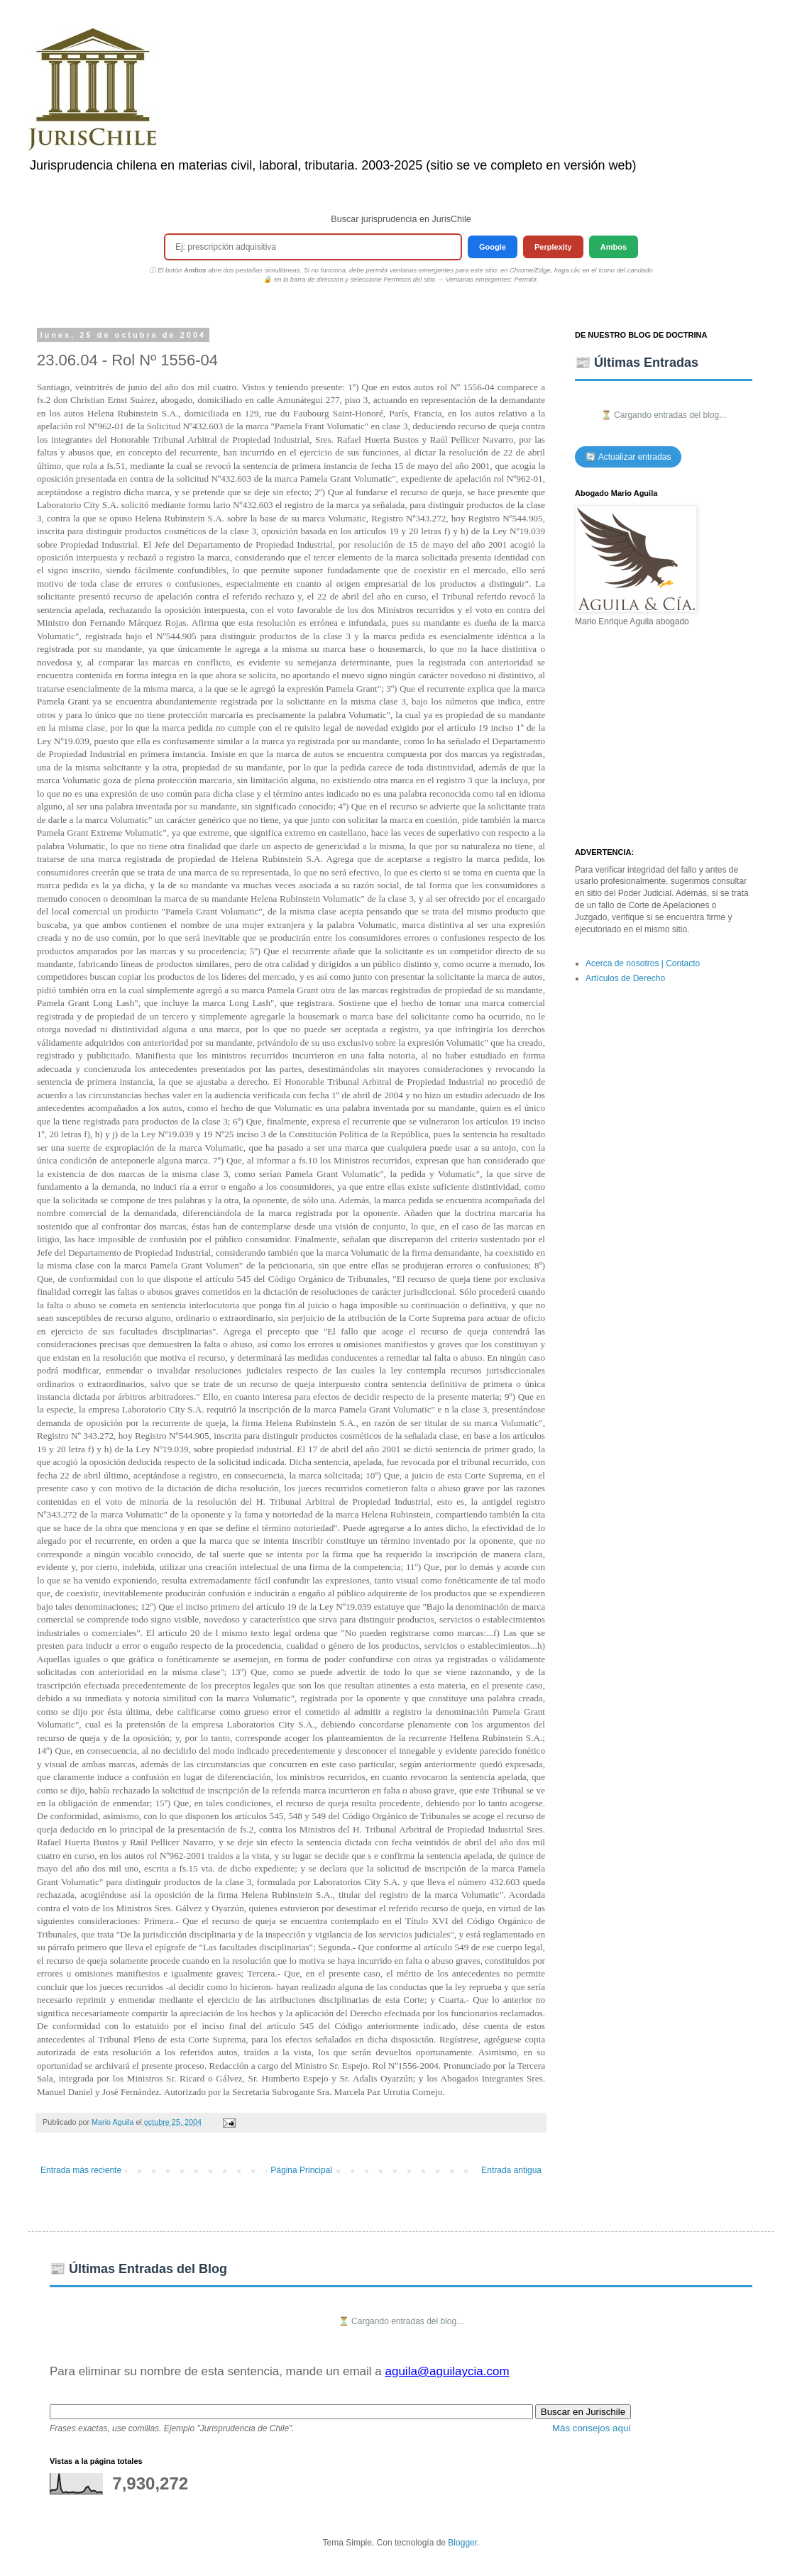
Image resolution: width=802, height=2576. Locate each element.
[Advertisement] (663, 738)
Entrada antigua (511, 2170)
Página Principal (301, 2170)
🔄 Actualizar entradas (628, 457)
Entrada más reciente (80, 2170)
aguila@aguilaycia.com (447, 2371)
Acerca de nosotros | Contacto (643, 963)
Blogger (462, 2543)
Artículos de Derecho (625, 978)
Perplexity (553, 247)
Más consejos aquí (591, 2428)
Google (492, 247)
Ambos (613, 247)
